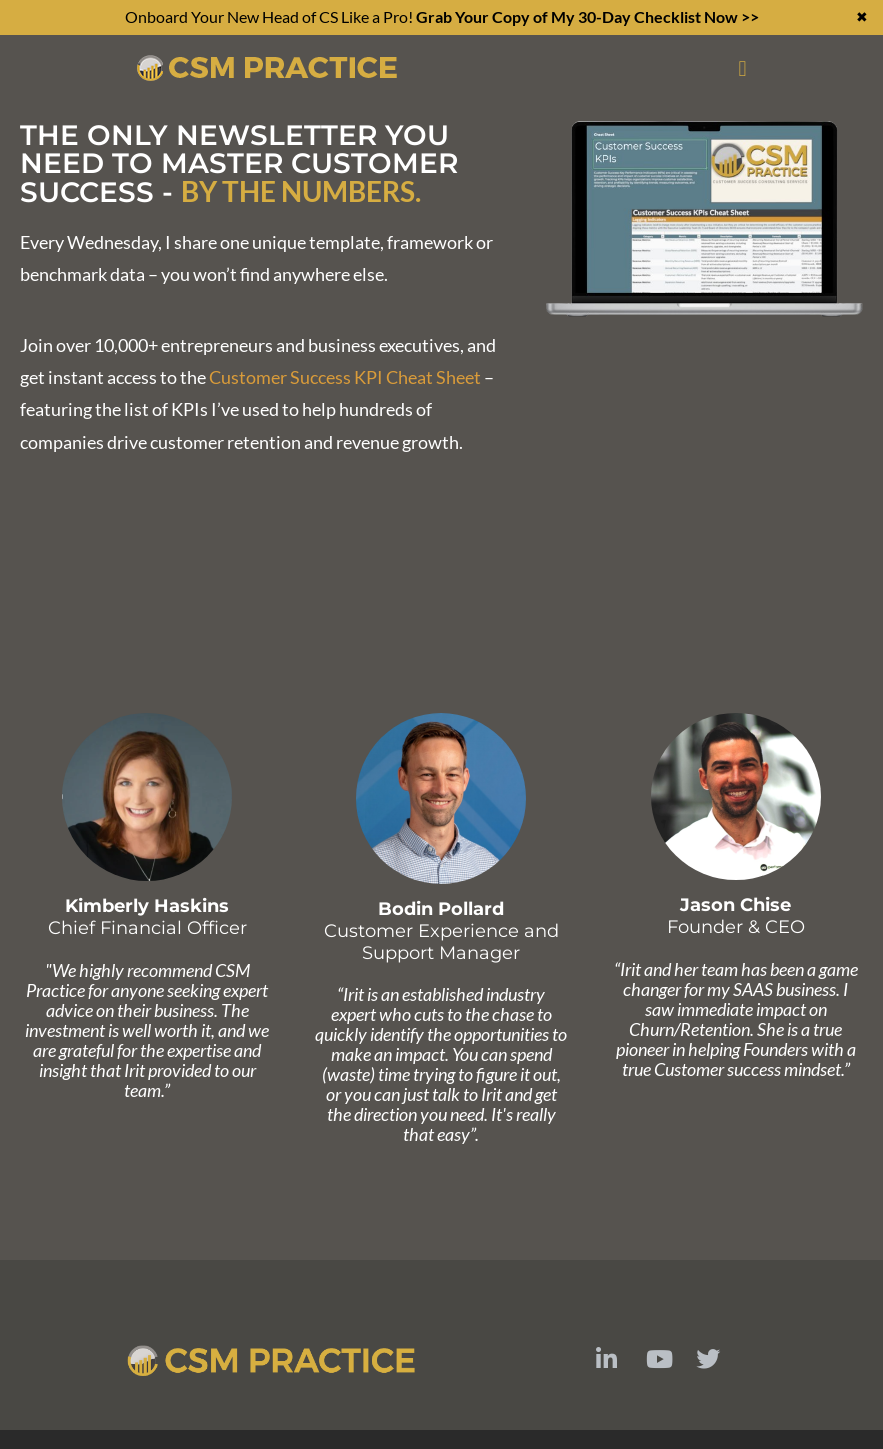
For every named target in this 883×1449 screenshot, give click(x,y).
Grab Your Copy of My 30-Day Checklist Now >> (587, 16)
